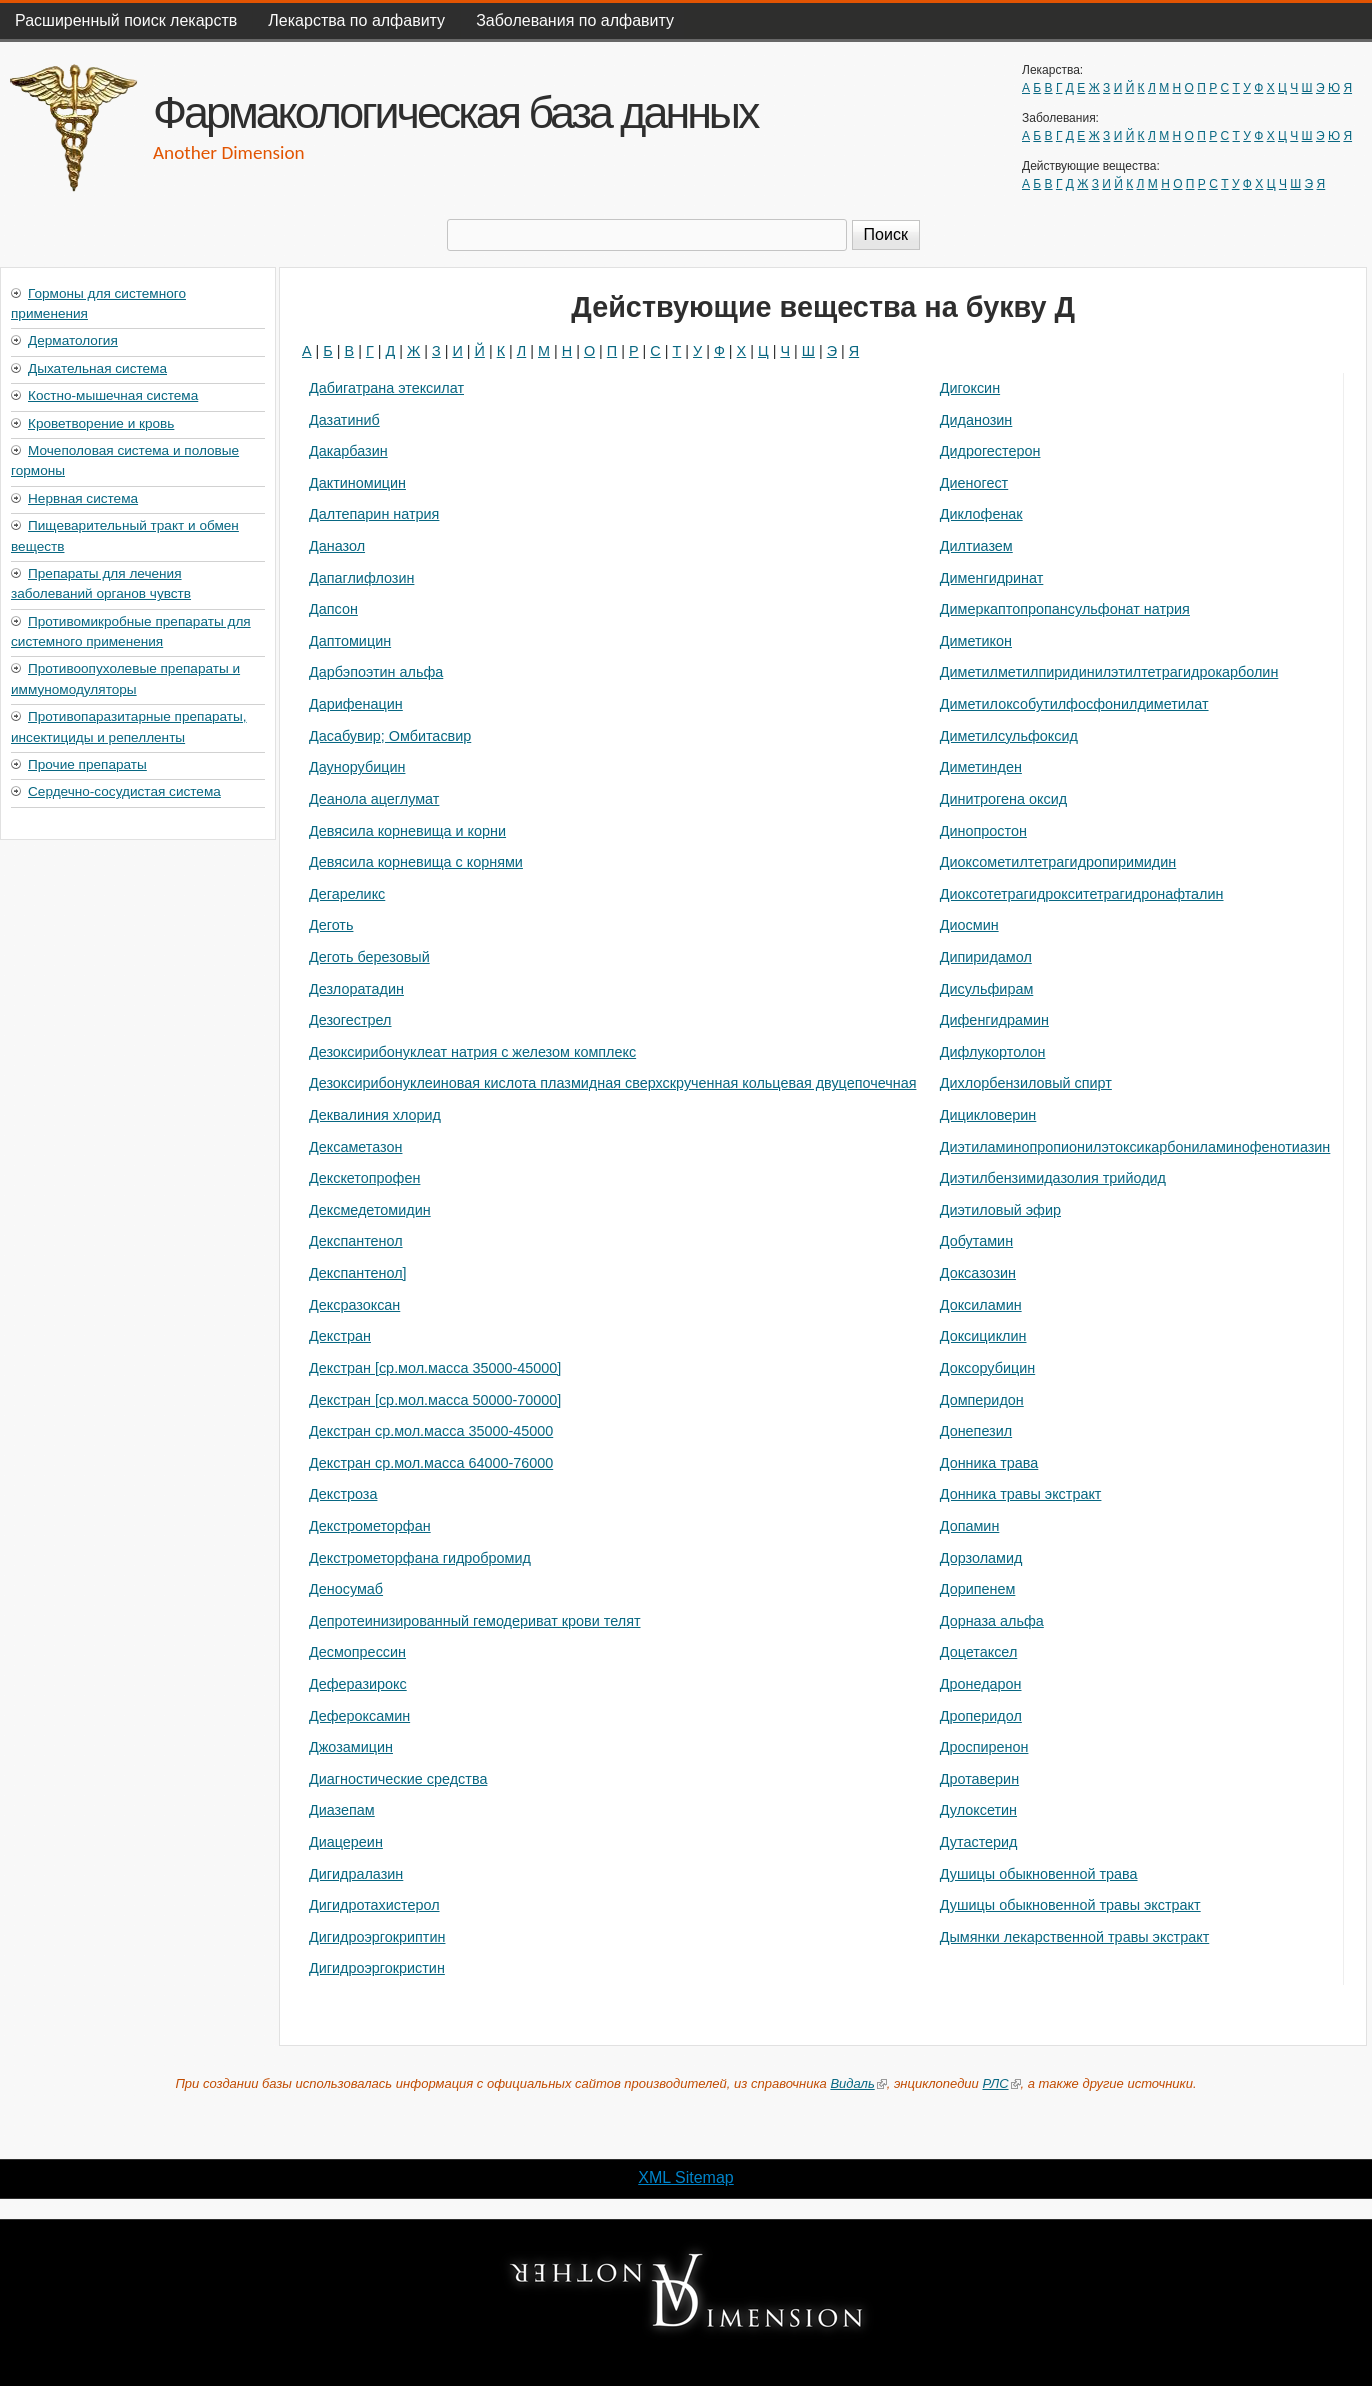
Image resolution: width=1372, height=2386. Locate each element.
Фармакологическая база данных (455, 112)
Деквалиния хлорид (375, 1115)
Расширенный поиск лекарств (126, 20)
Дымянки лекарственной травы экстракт (1075, 1937)
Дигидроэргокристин (377, 1968)
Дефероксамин (359, 1716)
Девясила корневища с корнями (416, 862)
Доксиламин (981, 1305)
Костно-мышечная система (113, 395)
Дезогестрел (350, 1020)
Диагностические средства (398, 1779)
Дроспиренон (984, 1747)
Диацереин (346, 1842)
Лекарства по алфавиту (356, 20)
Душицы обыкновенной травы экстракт (1070, 1905)
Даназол (337, 546)
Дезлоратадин (356, 989)
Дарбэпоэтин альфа (376, 672)
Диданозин (976, 420)
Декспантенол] (358, 1273)
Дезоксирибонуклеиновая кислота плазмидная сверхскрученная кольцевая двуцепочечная (612, 1083)
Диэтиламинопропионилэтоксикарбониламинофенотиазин (1135, 1147)
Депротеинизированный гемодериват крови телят (475, 1621)
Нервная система (83, 498)
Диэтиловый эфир (1000, 1210)
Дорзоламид (981, 1558)
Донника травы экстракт (1021, 1494)
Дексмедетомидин (370, 1210)
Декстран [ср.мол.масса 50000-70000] (435, 1400)
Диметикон (976, 641)
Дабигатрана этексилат (386, 388)
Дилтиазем (976, 546)
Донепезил (976, 1431)
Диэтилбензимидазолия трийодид (1053, 1178)
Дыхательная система (97, 368)
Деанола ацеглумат (374, 799)
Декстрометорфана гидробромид (420, 1558)
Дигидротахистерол (374, 1905)
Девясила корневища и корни (407, 831)
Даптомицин (350, 641)
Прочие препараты (87, 764)
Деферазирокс (358, 1684)
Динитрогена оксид (1003, 799)
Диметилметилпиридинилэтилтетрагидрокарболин (1109, 672)
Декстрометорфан (370, 1526)
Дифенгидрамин (994, 1020)
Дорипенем (978, 1589)
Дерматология (73, 340)
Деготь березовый (369, 957)
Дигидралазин (356, 1874)
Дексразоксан (354, 1305)
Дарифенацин (356, 704)
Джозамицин (351, 1747)
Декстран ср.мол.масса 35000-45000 (431, 1431)
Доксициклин (983, 1336)
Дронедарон (981, 1684)
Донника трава (989, 1463)
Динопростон (983, 831)
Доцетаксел (979, 1652)
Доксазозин (978, 1273)
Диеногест (974, 483)
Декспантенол (356, 1241)
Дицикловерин (988, 1115)
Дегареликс (347, 894)
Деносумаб (346, 1589)
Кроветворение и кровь (101, 423)
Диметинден (981, 767)
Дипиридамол (986, 957)
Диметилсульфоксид (1009, 736)
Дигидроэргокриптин (377, 1937)
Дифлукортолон (993, 1052)
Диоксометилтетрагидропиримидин (1058, 862)
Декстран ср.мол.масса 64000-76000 (431, 1463)
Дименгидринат (992, 578)
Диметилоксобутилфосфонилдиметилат (1074, 704)
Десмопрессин (357, 1652)
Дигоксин (970, 388)
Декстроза (343, 1494)
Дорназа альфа (992, 1621)
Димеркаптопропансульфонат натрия (1065, 609)
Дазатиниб (344, 420)
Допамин (970, 1526)
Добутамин (976, 1241)
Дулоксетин (978, 1810)
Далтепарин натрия (374, 514)
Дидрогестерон (990, 451)
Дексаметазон (355, 1147)
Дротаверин (979, 1779)
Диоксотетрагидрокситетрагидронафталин (1082, 894)
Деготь (331, 925)
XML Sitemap (685, 2177)
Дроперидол (981, 1716)
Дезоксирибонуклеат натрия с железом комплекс (472, 1052)
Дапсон (333, 609)
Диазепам (342, 1810)
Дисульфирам (987, 989)
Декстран (340, 1336)
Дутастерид (979, 1842)
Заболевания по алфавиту (575, 20)
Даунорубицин (357, 767)
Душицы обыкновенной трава (1039, 1874)
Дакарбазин (348, 451)
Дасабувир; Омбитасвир (390, 736)
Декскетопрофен (364, 1178)
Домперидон (982, 1400)
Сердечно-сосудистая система (124, 791)
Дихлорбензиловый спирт (1026, 1083)
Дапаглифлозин (361, 578)
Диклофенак (981, 514)
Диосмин (969, 925)
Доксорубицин (987, 1368)
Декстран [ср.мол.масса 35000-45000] (435, 1368)
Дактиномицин (357, 483)
